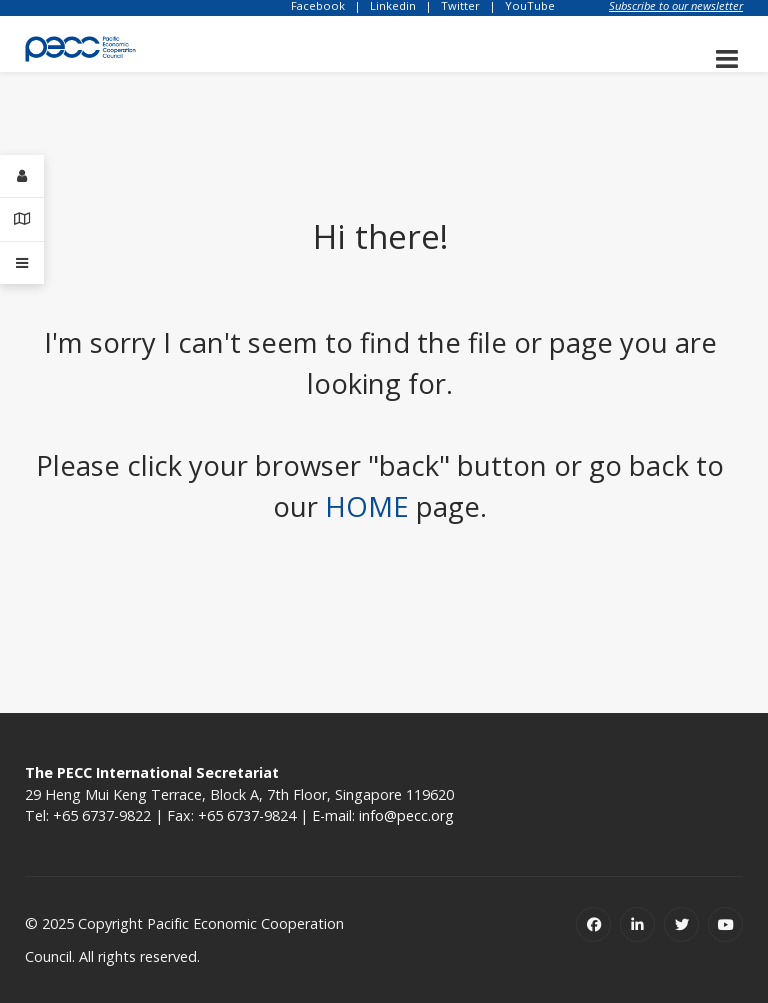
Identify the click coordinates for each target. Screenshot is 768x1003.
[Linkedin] (637, 924)
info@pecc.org (406, 815)
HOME (367, 506)
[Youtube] (725, 924)
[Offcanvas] (22, 263)
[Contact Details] (22, 219)
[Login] (22, 176)
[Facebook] (593, 924)
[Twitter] (681, 924)
